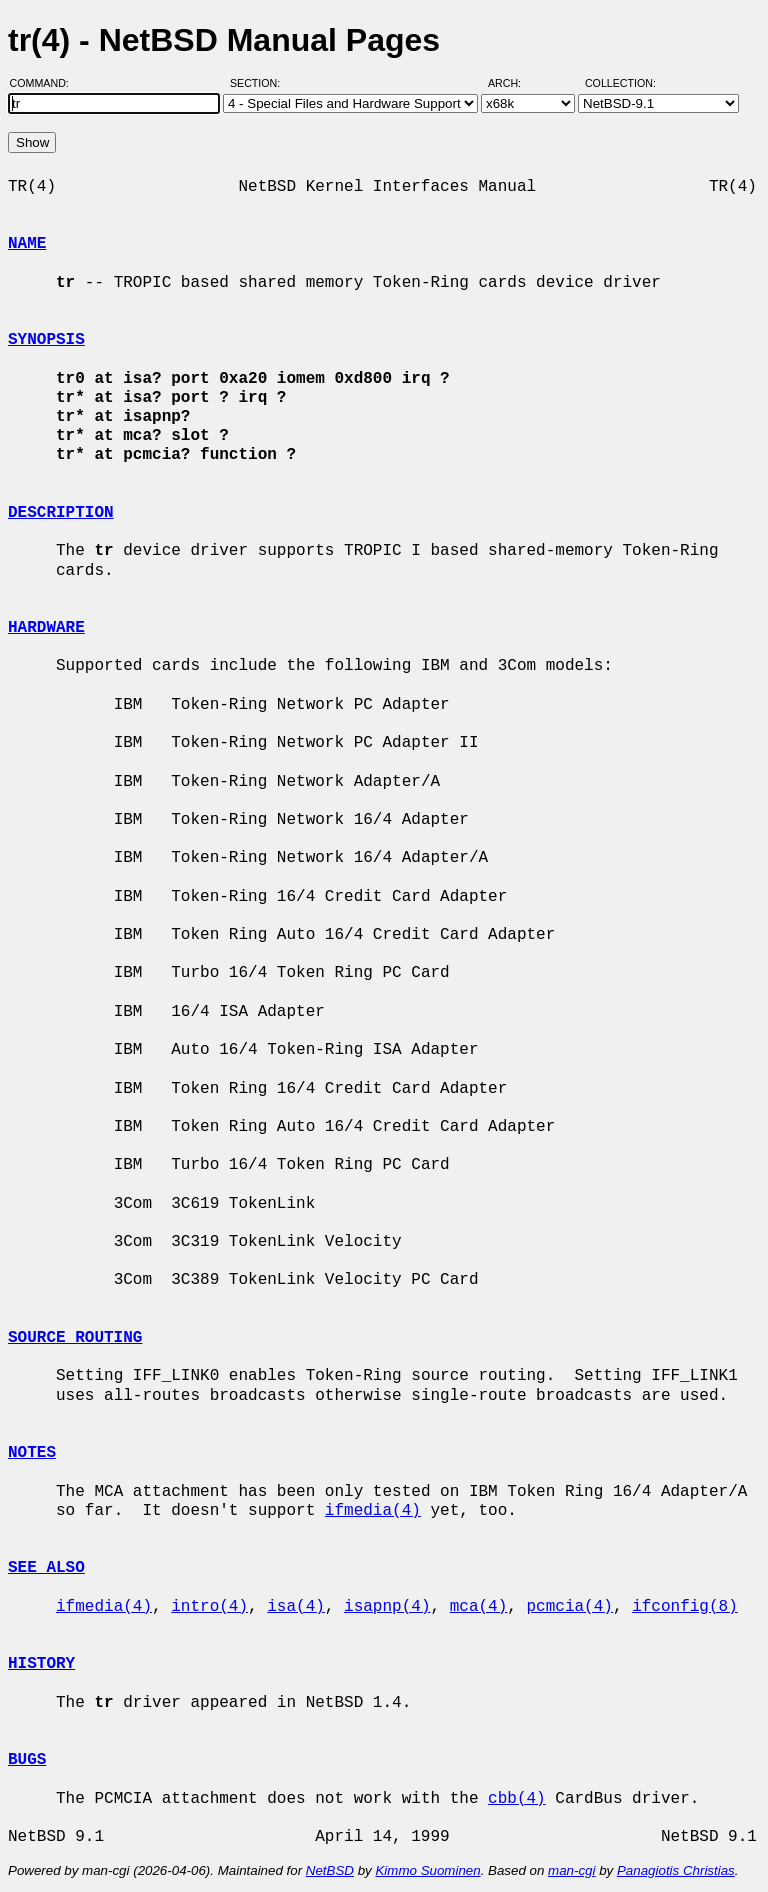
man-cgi (571, 1870)
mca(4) (479, 1607)
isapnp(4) (387, 1607)
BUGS (27, 1760)
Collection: (620, 83)
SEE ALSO (46, 1568)
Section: (259, 83)
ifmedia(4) (373, 1511)
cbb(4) (517, 1799)
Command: (45, 83)
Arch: (513, 83)
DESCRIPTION (61, 513)
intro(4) (209, 1607)
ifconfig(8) (685, 1607)
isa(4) (296, 1607)
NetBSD (330, 1870)
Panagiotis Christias (676, 1870)
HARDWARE (46, 628)
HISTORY (41, 1664)
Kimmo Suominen (427, 1870)
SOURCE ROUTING (75, 1338)
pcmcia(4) (569, 1607)
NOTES (32, 1453)
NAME (27, 244)
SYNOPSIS (46, 340)
